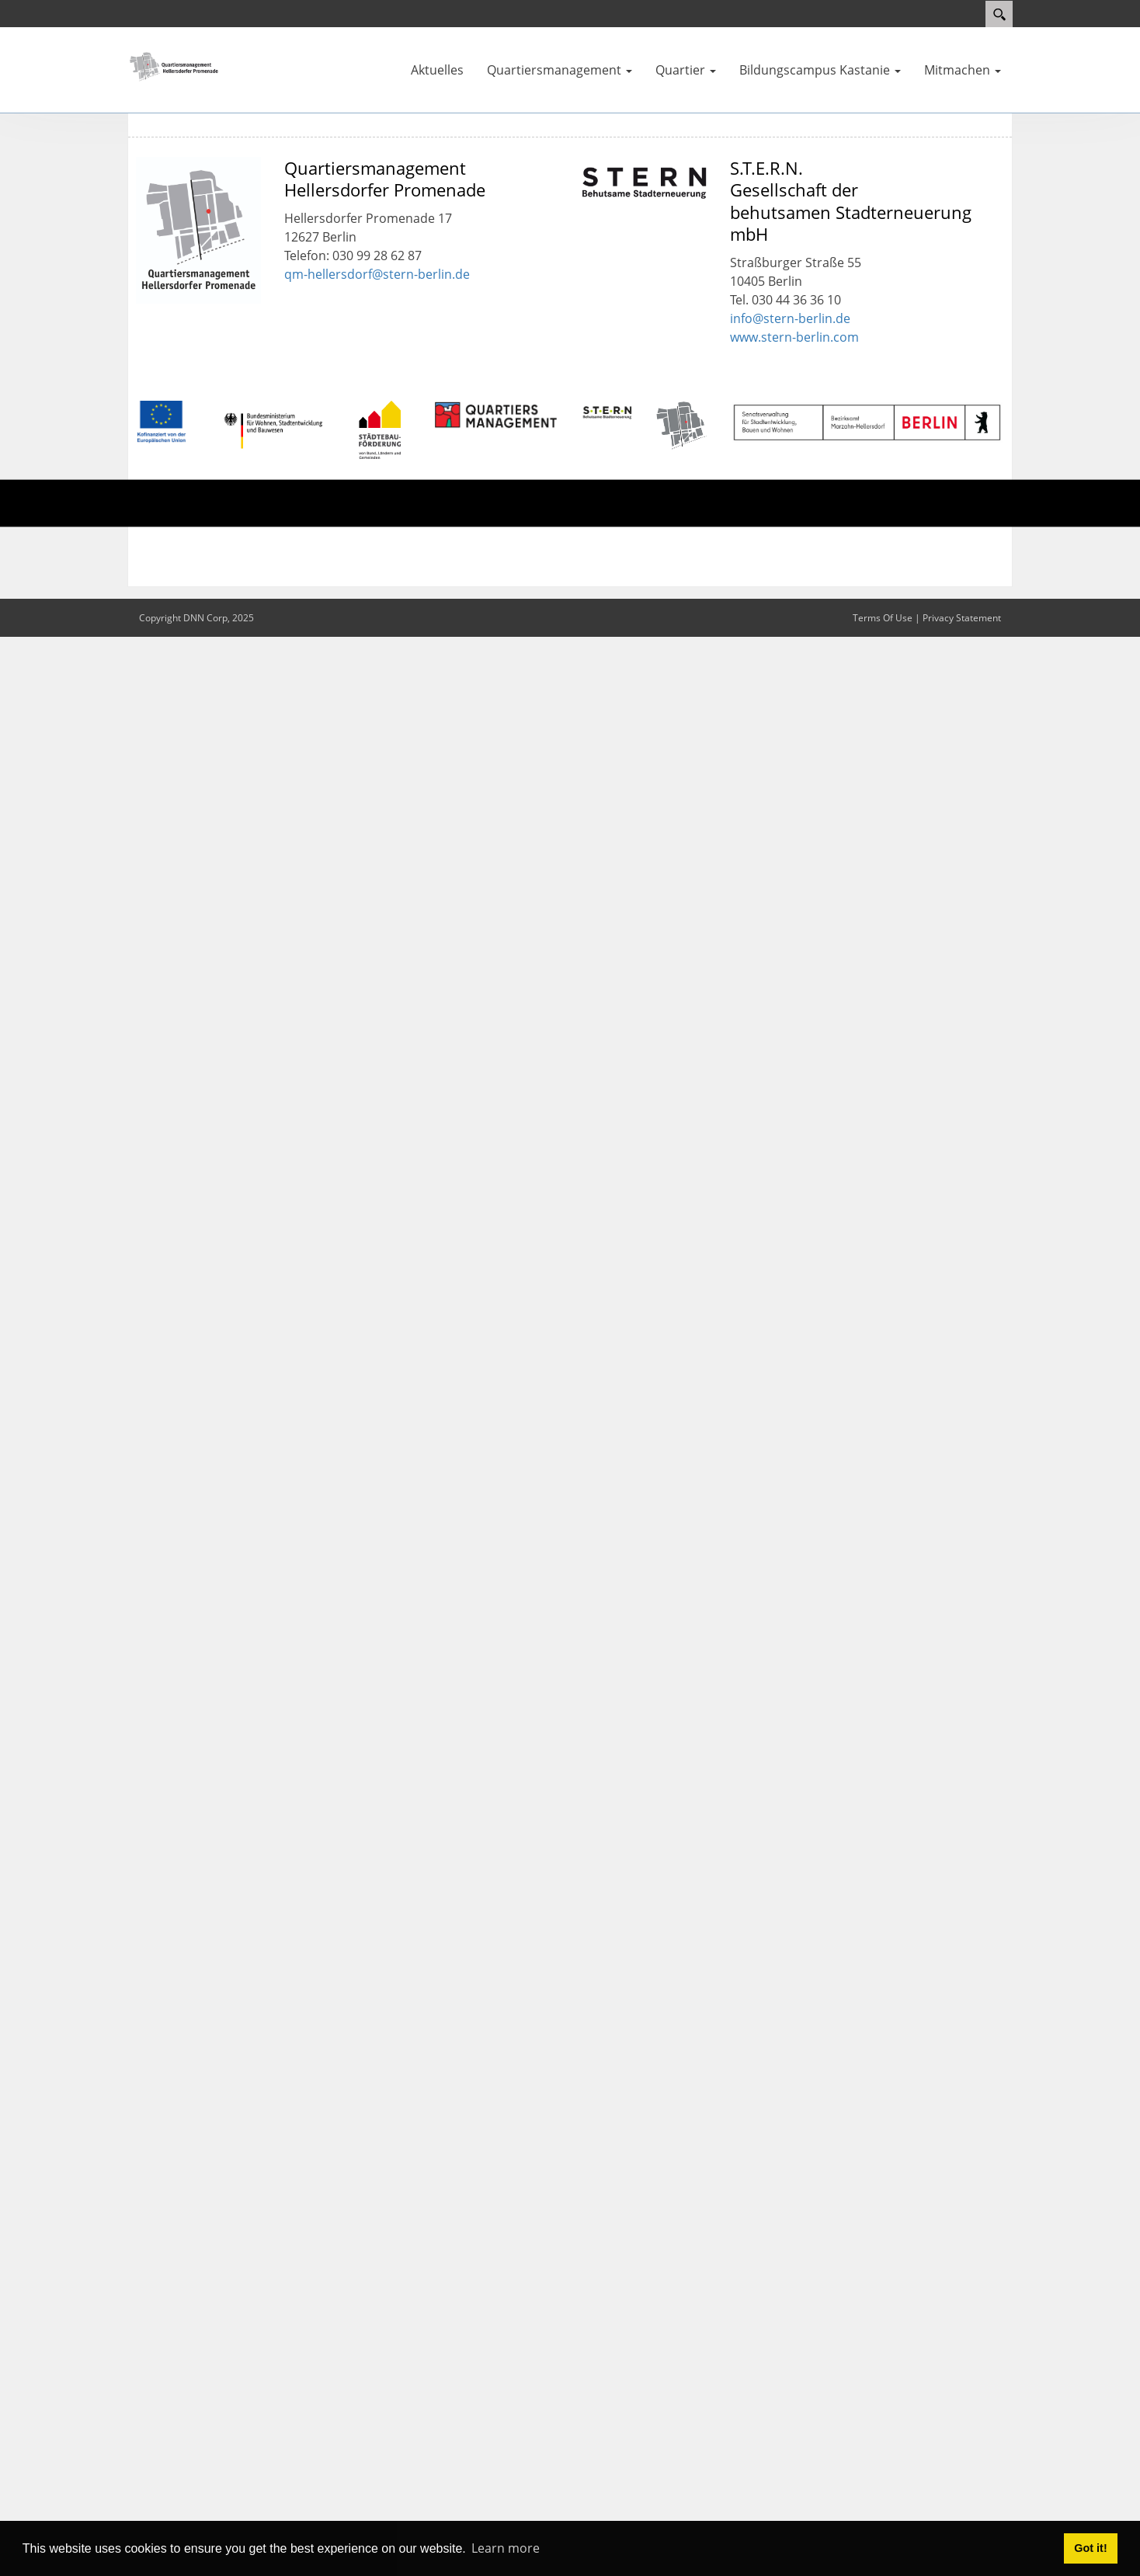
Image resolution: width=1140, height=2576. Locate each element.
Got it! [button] (1090, 2548)
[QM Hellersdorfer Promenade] (174, 65)
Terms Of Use (882, 617)
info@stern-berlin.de (790, 318)
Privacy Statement (962, 617)
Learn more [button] (505, 2548)
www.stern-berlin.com (794, 337)
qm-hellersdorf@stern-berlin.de (377, 274)
